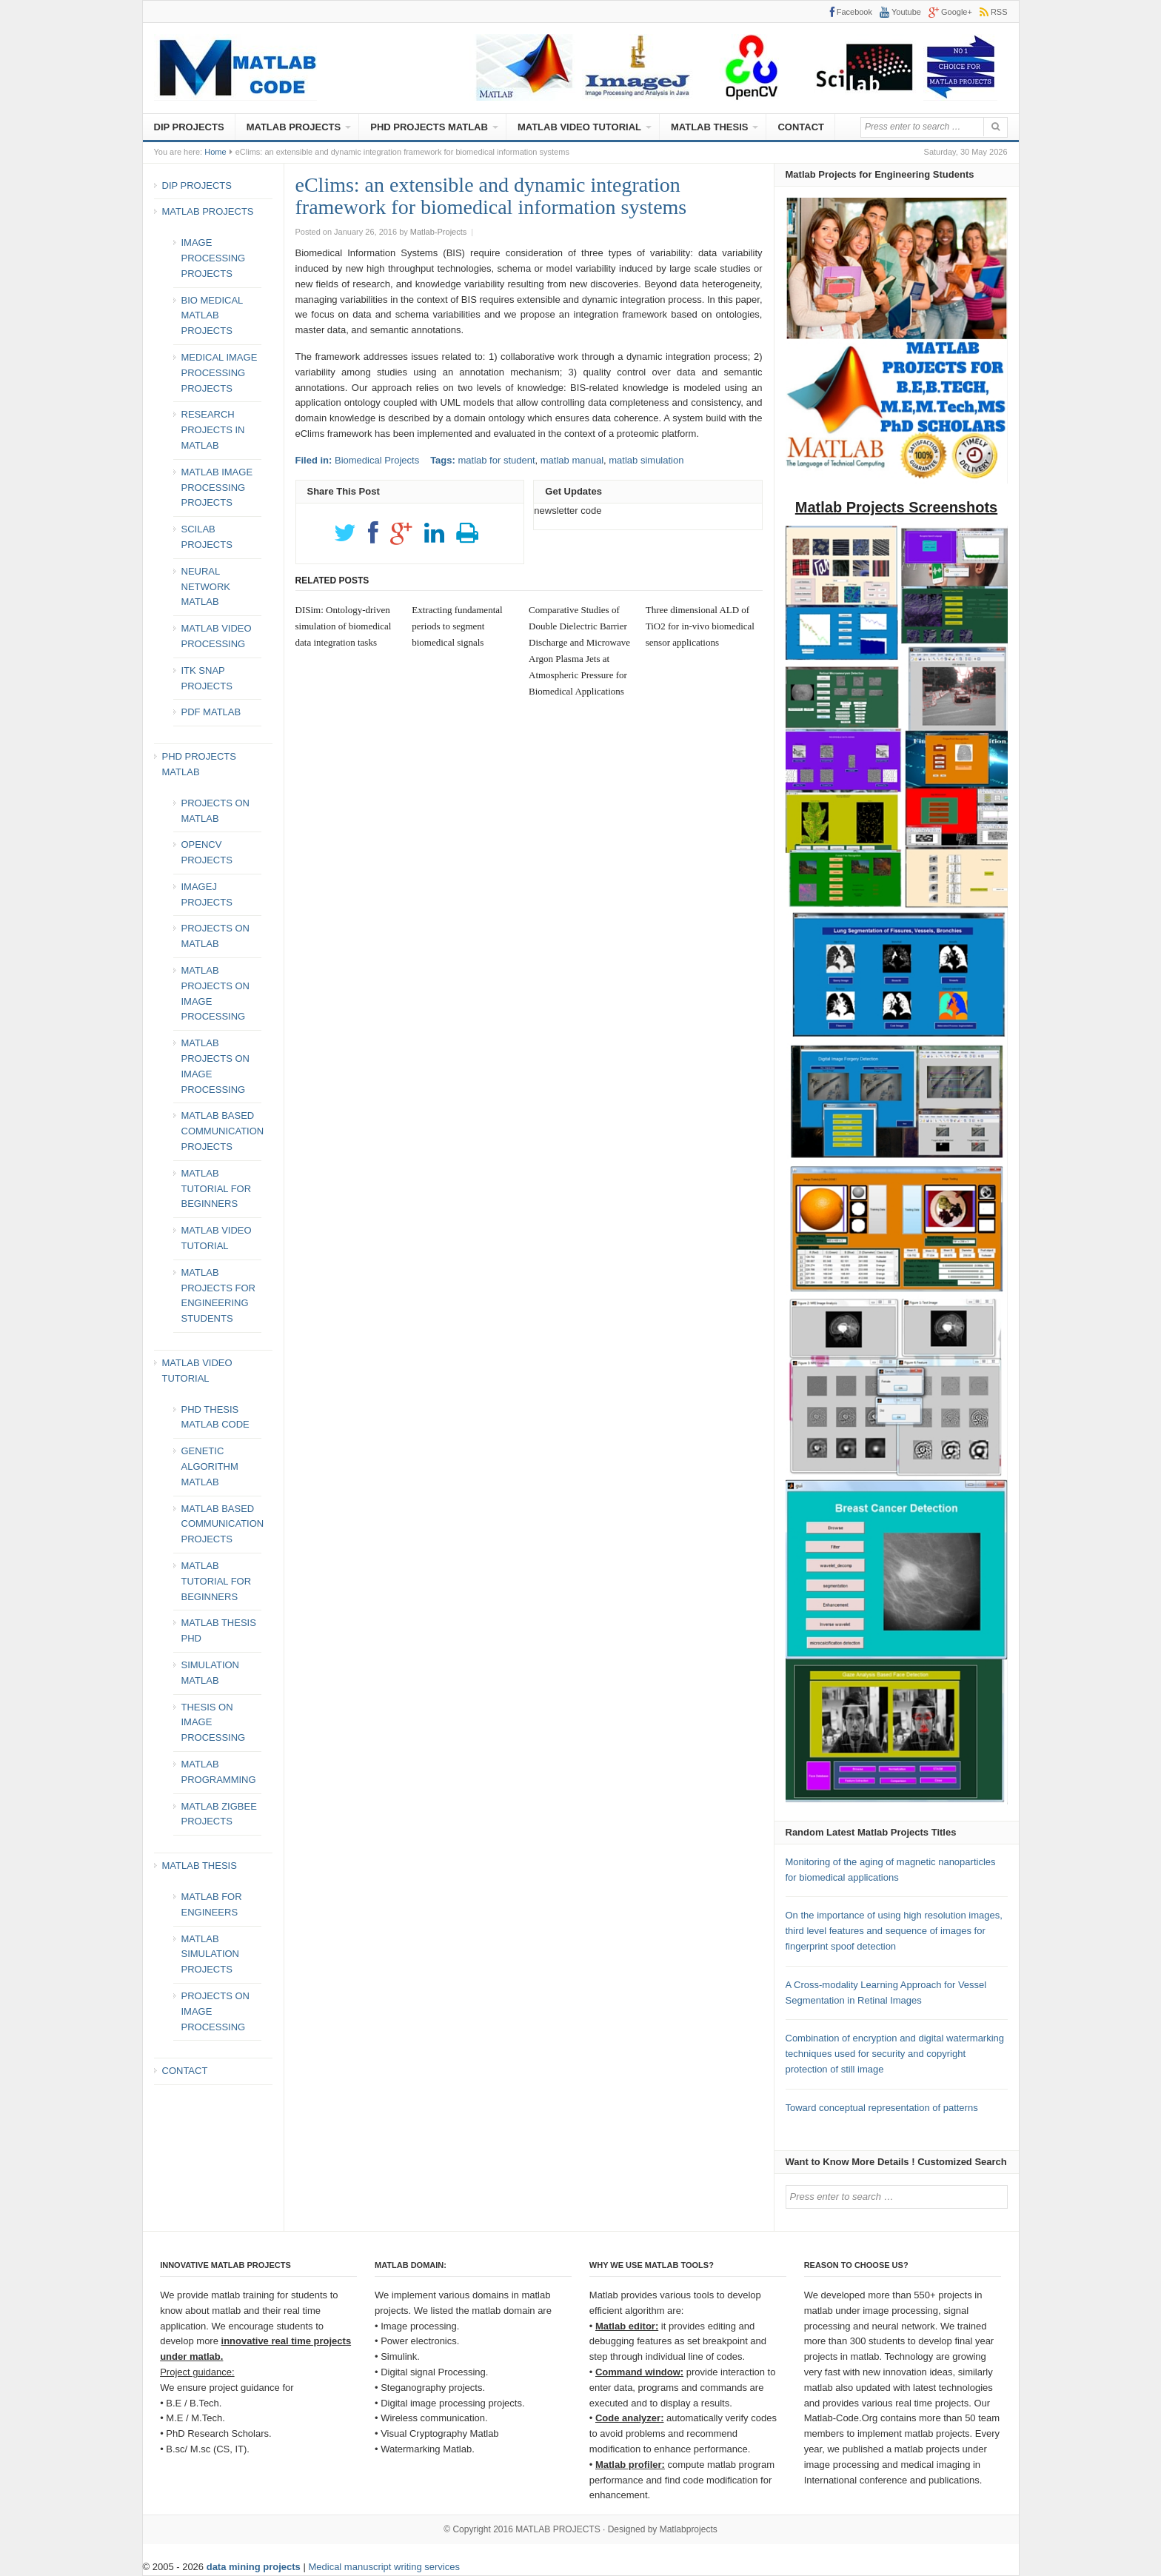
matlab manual (572, 460)
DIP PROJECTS (189, 127)
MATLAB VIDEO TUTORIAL (579, 127)
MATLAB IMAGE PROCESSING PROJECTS (217, 487)
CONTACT (800, 127)
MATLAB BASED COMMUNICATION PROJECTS (222, 1131)
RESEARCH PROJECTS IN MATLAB (213, 430)
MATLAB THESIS (709, 127)
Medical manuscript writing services (383, 2566)
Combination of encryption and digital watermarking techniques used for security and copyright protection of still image (895, 2054)
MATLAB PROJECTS (294, 127)
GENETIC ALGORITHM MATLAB (209, 1466)
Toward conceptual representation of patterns (882, 2107)
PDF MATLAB (211, 711)
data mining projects (255, 2566)
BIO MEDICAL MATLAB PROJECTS (212, 316)
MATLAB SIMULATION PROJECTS (210, 1954)
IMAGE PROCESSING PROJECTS (213, 258)
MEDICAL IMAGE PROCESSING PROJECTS (219, 373)
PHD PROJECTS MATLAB (429, 127)
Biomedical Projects (377, 460)
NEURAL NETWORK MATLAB (205, 587)
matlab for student (496, 460)
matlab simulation (646, 460)
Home (215, 151)
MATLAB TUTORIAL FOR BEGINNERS (216, 1189)
